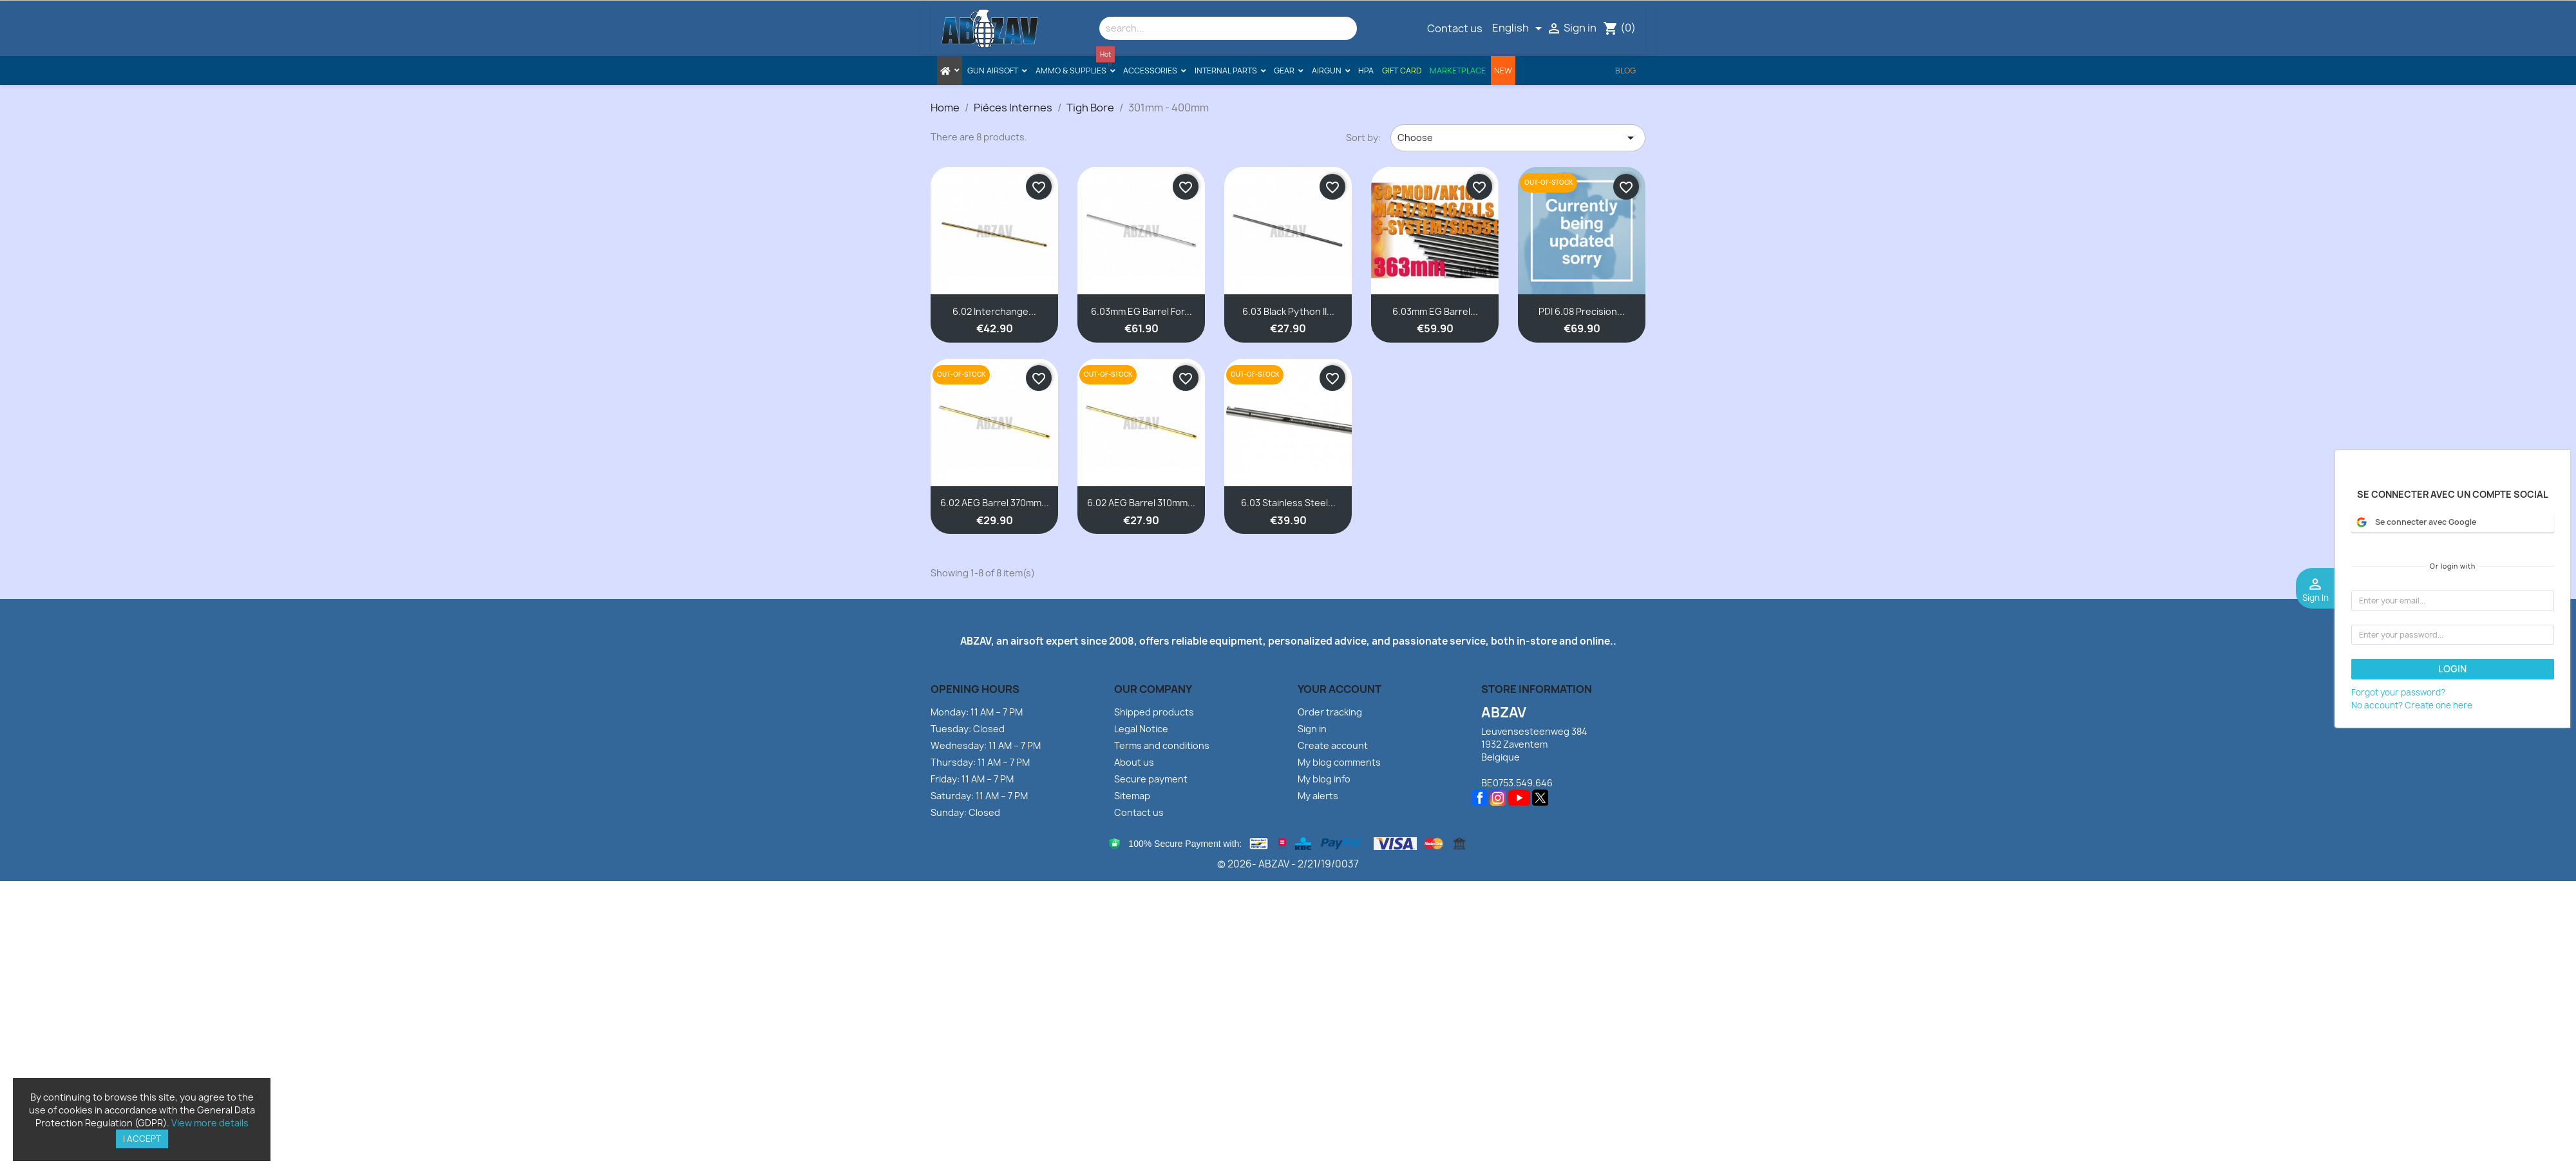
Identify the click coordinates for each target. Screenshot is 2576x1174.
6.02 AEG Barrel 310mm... (1141, 503)
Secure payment (1151, 779)
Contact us (1454, 28)
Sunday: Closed (965, 812)
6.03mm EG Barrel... (1435, 311)
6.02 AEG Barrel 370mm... (994, 503)
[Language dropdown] (1519, 28)
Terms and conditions (1161, 745)
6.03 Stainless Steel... (1288, 503)
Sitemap (1132, 796)
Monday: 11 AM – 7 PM (977, 712)
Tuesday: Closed (968, 729)
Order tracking (1330, 712)
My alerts (1318, 796)
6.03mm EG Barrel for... (1141, 311)
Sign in (1312, 729)
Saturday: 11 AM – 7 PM (979, 796)
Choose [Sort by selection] (1517, 138)
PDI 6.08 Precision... (1582, 311)
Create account (1333, 745)
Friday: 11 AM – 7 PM (972, 779)
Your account (1339, 689)
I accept (142, 1138)
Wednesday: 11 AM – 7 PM (986, 745)
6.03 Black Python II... (1288, 311)
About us (1134, 762)
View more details (210, 1123)
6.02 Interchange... (994, 311)
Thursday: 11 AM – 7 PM (980, 762)
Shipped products (1154, 712)
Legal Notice (1141, 729)
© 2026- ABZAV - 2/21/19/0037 (1288, 864)
